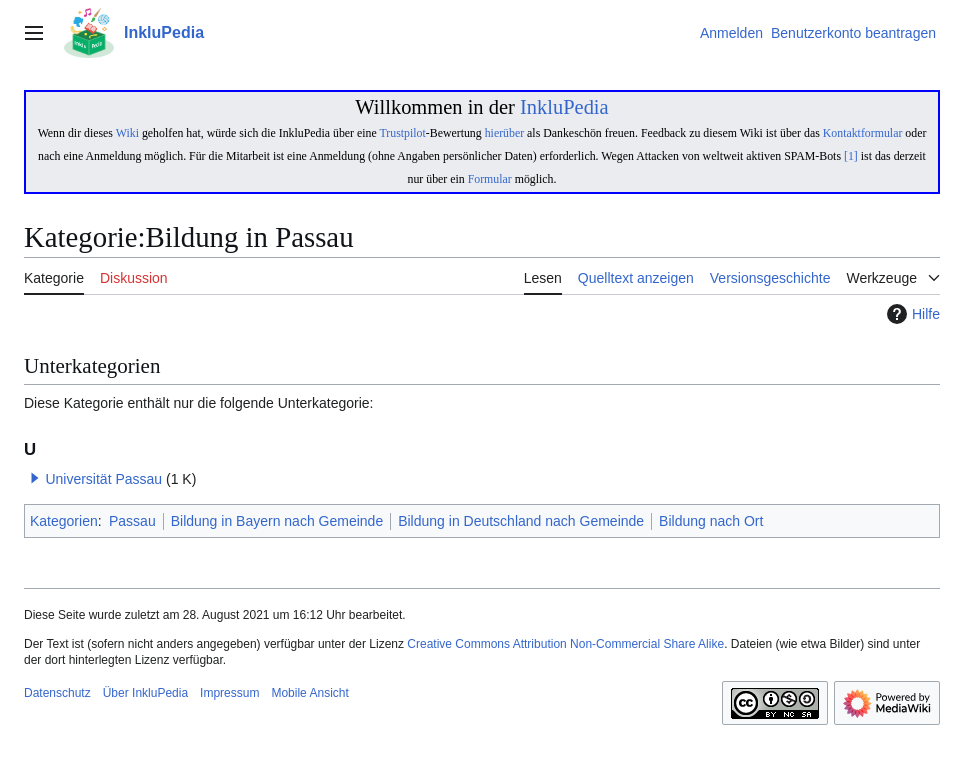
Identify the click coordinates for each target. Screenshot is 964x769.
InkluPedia (564, 107)
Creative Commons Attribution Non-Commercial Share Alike (565, 644)
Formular (490, 179)
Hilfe (911, 314)
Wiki (127, 133)
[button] (35, 478)
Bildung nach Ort (711, 521)
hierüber (504, 133)
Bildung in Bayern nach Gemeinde (277, 521)
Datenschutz (57, 693)
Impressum (229, 693)
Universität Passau (103, 479)
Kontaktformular (863, 133)
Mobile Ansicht (309, 693)
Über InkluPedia (145, 693)
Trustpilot (402, 133)
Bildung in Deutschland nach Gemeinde (521, 521)
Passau (132, 521)
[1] (851, 156)
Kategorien (64, 521)
